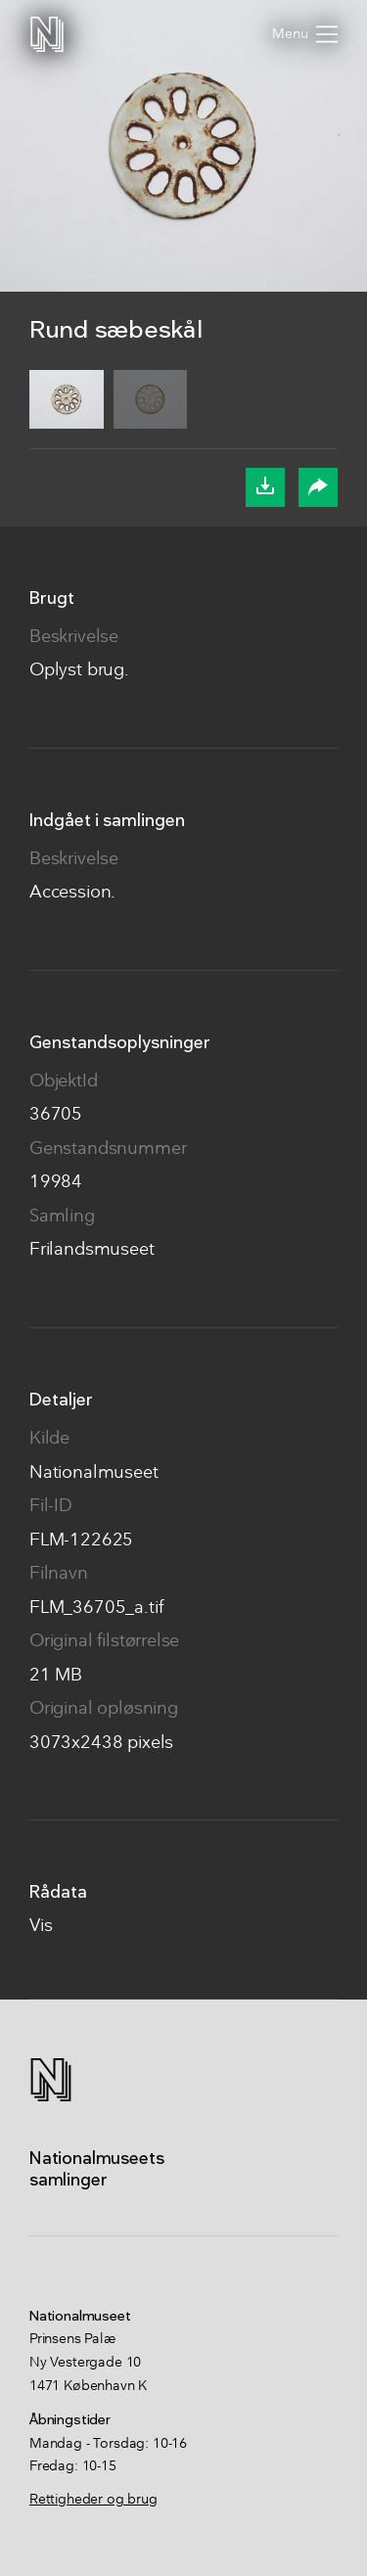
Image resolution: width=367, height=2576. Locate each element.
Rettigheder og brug (93, 2500)
